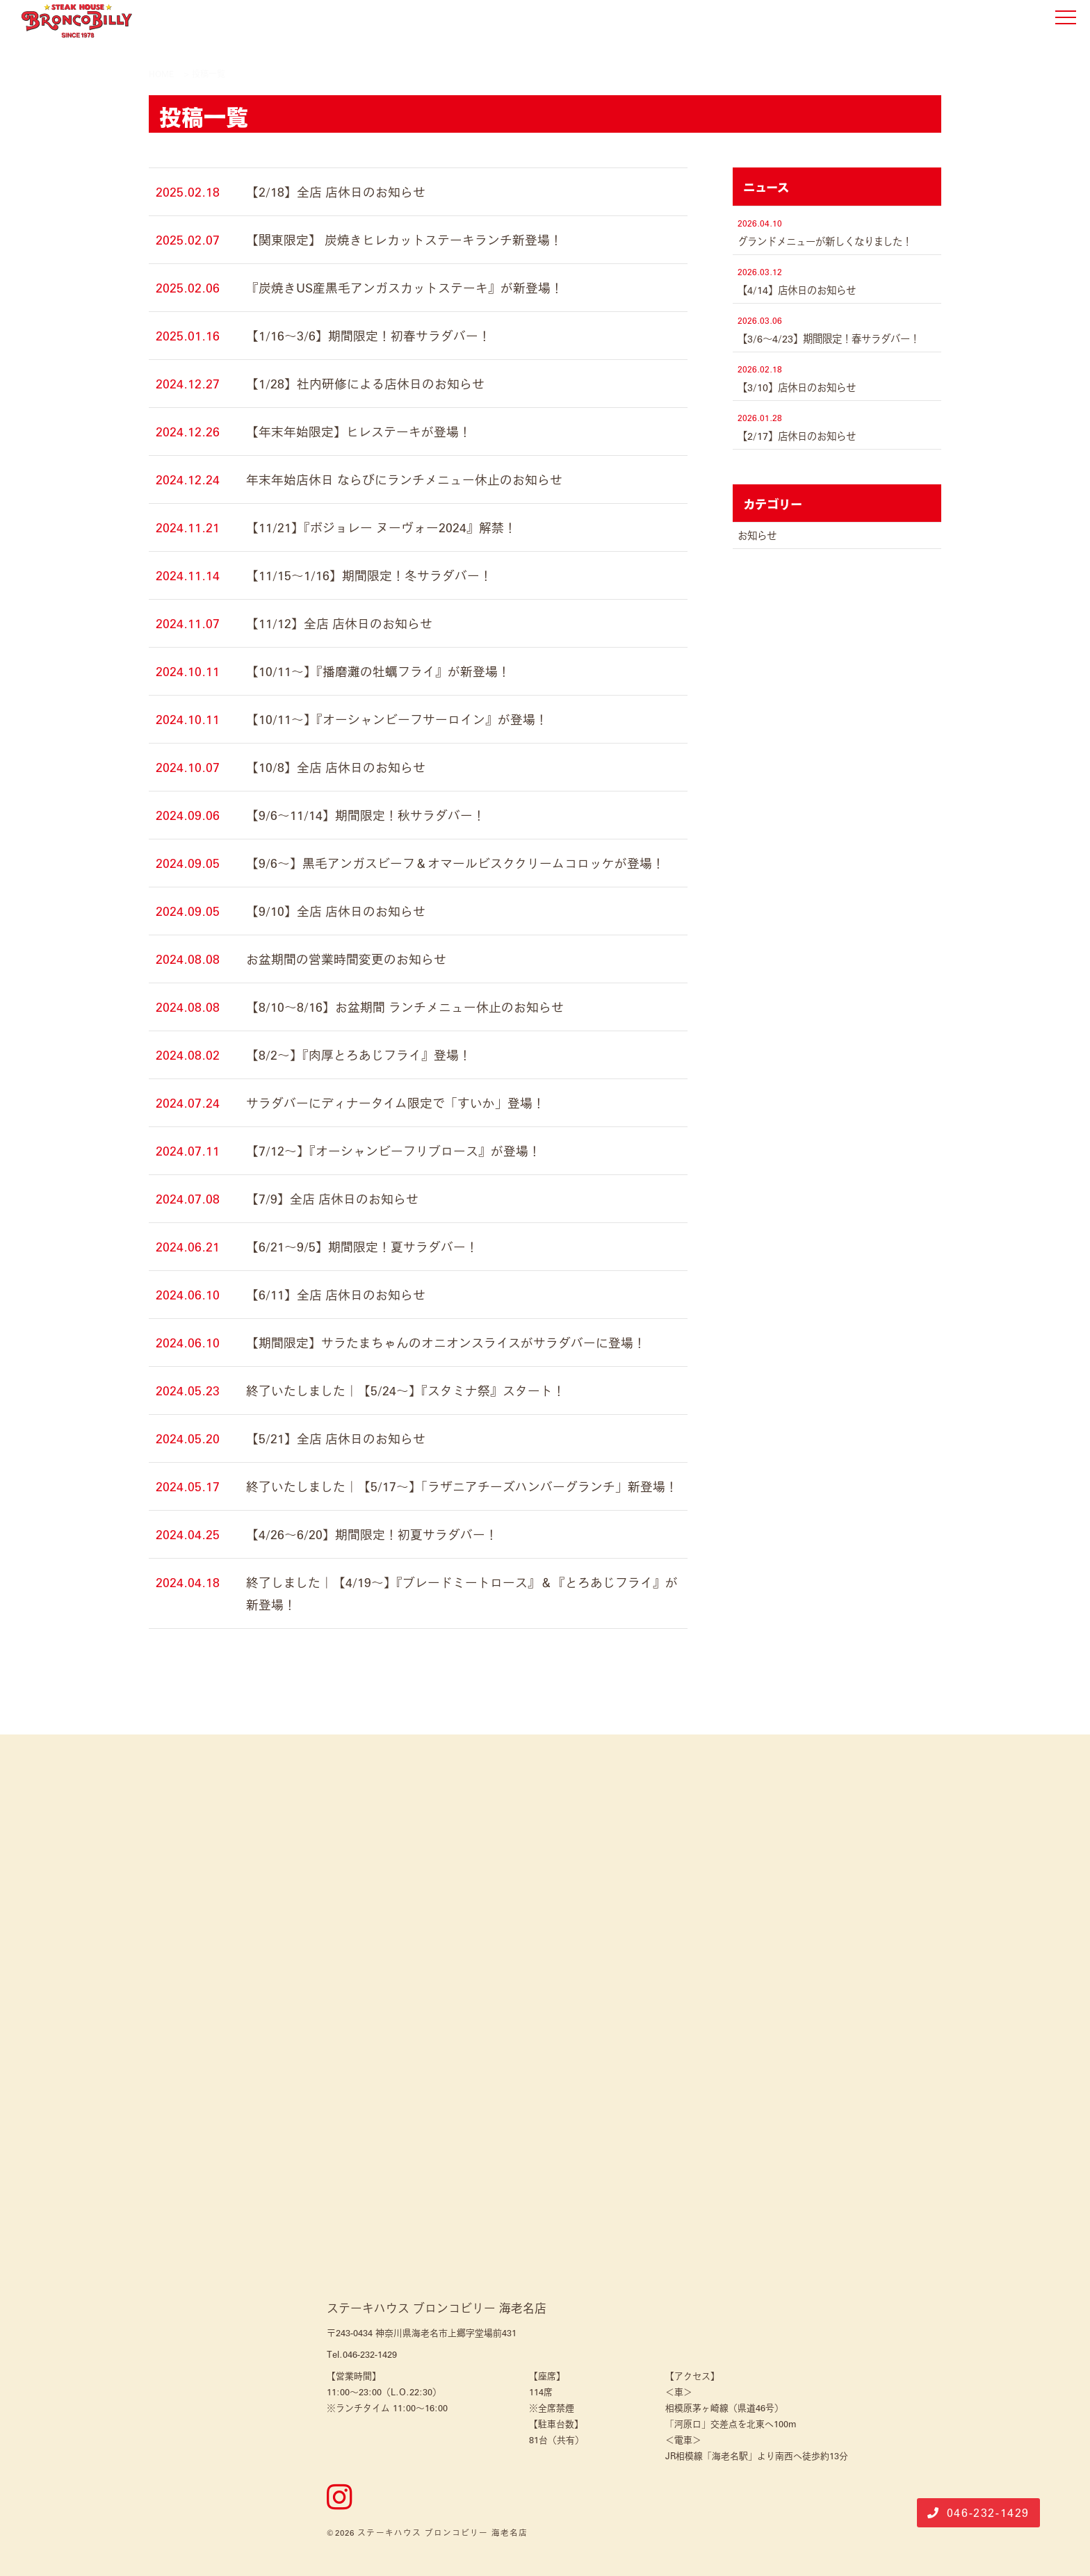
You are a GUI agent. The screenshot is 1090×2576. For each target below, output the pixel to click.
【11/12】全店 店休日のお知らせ (339, 623)
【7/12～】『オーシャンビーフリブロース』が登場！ (393, 1150)
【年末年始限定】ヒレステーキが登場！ (358, 431)
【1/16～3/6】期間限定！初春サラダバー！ (368, 335)
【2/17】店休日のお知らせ (797, 435)
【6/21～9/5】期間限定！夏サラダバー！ (362, 1246)
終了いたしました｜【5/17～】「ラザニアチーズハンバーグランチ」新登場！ (462, 1486)
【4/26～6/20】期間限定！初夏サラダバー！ (372, 1534)
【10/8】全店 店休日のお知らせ (335, 767)
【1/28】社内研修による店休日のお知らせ (365, 383)
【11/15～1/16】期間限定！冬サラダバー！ (369, 575)
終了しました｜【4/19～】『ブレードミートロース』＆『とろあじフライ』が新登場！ (462, 1593)
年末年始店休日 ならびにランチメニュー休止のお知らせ (404, 479)
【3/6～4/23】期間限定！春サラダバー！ (829, 338)
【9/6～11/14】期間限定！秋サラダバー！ (365, 815)
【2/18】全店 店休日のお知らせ (335, 191)
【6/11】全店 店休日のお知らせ (335, 1294)
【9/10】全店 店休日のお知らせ (335, 911)
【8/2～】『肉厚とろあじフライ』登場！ (358, 1055)
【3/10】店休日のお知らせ (797, 387)
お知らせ (757, 535)
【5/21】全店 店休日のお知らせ (335, 1438)
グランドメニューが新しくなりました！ (825, 241)
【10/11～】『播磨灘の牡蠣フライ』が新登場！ (378, 671)
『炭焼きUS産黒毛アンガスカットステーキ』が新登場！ (404, 287)
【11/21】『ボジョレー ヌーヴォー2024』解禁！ (381, 527)
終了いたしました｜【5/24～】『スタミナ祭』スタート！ (405, 1390)
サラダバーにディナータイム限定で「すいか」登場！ (395, 1102)
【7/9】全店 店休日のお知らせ (332, 1198)
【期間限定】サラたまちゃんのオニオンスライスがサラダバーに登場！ (446, 1342)
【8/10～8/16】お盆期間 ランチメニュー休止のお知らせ (405, 1007)
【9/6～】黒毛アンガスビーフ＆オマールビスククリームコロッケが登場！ (455, 863)
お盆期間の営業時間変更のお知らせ (346, 959)
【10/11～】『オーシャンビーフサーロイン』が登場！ (397, 719)
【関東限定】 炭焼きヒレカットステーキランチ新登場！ (404, 239)
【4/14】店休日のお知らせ (797, 290)
